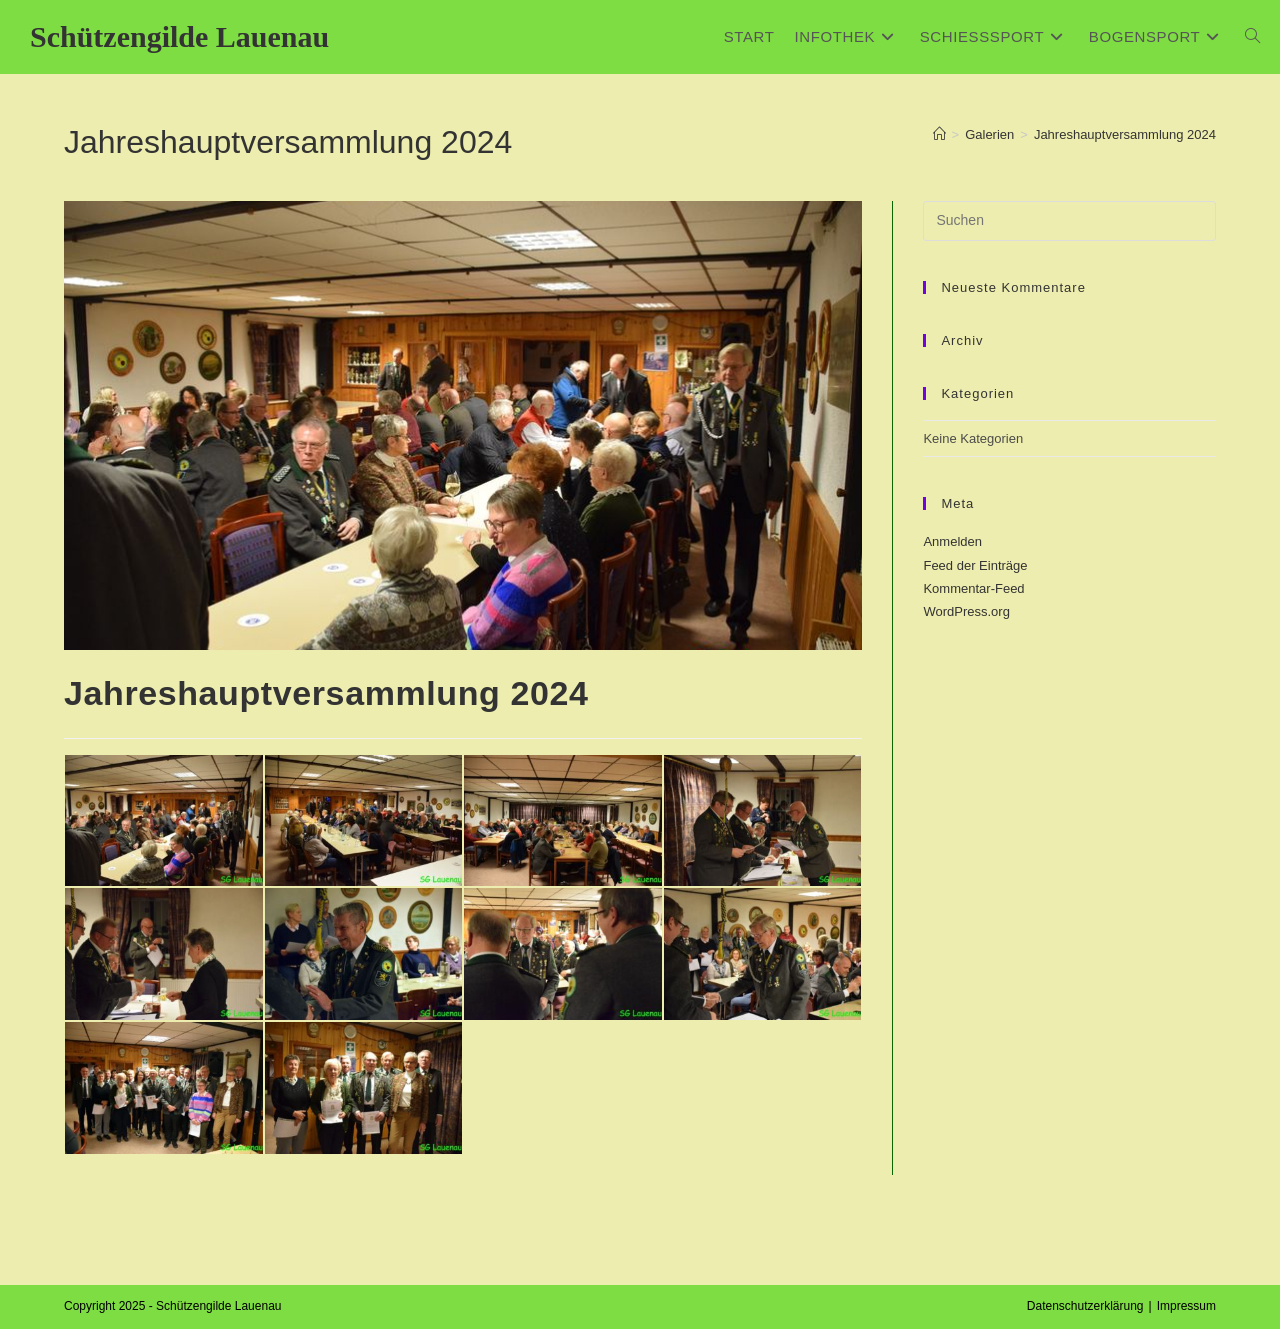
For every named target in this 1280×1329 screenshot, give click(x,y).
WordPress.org (966, 611)
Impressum (1186, 1306)
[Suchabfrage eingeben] (1069, 221)
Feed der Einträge (975, 565)
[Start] (939, 134)
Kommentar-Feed (973, 588)
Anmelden (952, 541)
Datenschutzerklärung (1085, 1306)
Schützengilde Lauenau (179, 36)
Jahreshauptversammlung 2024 (1125, 134)
